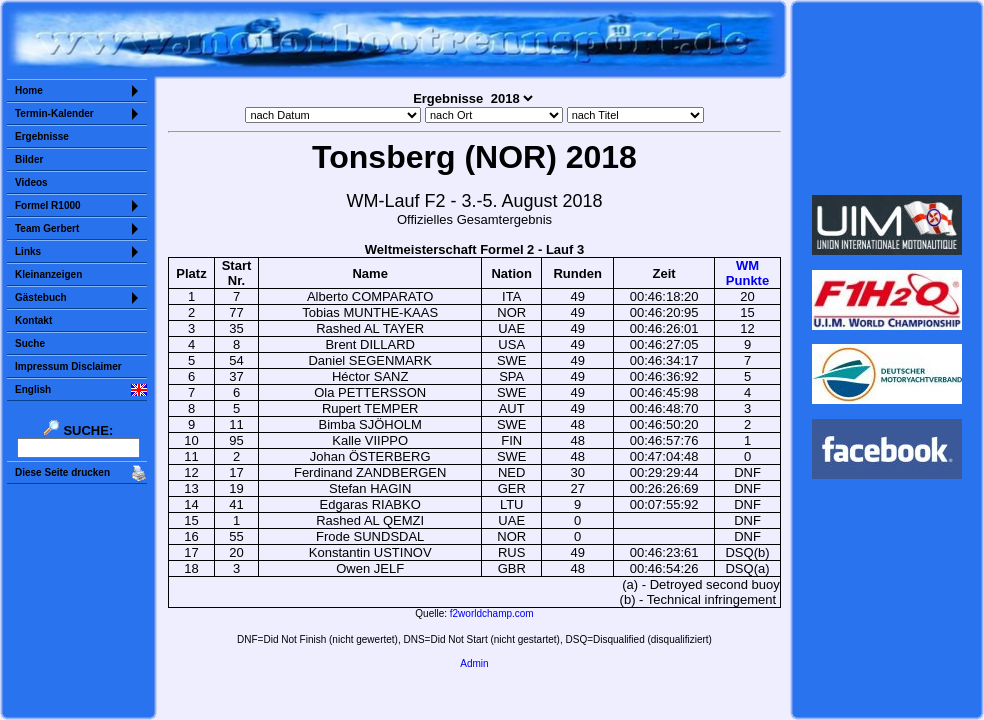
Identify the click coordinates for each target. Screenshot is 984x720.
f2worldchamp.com (492, 613)
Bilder (29, 159)
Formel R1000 (48, 205)
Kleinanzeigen (48, 274)
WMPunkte (747, 273)
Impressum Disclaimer (68, 366)
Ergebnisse (42, 136)
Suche (30, 343)
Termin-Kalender (54, 113)
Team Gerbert (47, 228)
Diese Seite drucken (62, 472)
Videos (31, 182)
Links (28, 251)
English (33, 389)
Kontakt (33, 320)
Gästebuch (41, 297)
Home (29, 90)
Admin (474, 663)
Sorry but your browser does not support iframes (887, 98)
